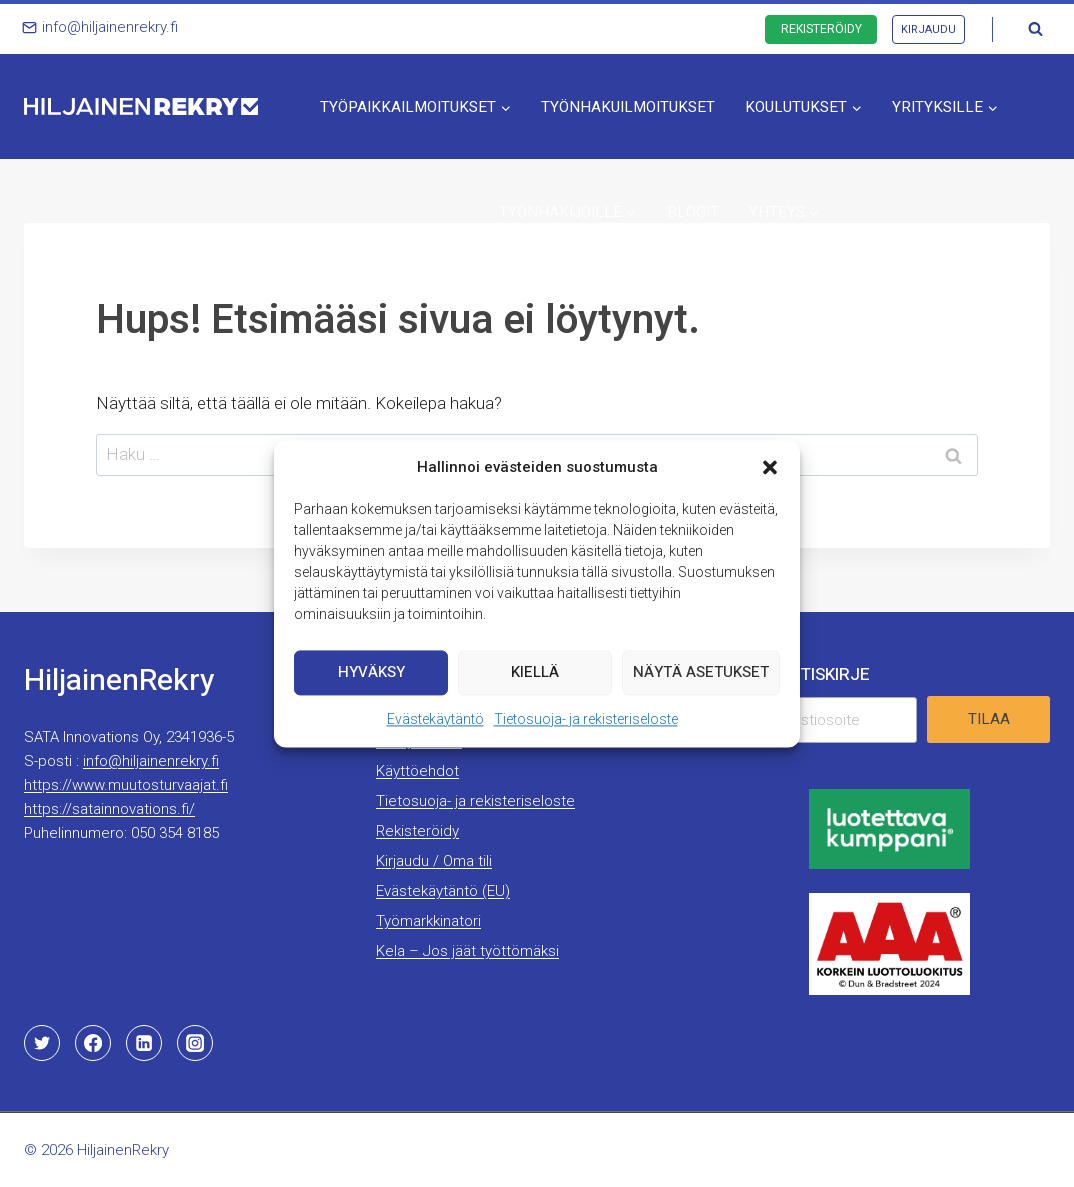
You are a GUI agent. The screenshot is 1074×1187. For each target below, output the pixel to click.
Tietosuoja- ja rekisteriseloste (586, 719)
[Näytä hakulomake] (1035, 29)
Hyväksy (371, 672)
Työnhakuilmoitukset (628, 107)
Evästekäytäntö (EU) (443, 891)
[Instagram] (195, 1043)
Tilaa (989, 719)
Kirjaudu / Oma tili (434, 861)
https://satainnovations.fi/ (109, 809)
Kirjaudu (928, 29)
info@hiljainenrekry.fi (151, 761)
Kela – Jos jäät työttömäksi (467, 951)
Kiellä (535, 672)
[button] (770, 467)
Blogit (693, 212)
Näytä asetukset (701, 672)
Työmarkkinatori (428, 921)
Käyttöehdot (417, 771)
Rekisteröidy (821, 29)
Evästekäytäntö (435, 719)
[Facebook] (93, 1043)
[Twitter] (42, 1043)
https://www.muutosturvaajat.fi (126, 785)
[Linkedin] (144, 1043)
